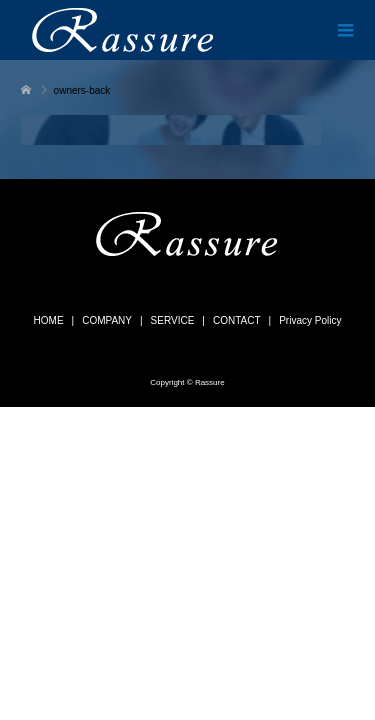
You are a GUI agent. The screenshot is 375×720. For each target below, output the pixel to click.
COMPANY (107, 320)
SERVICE (173, 320)
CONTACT (237, 320)
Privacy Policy (310, 320)
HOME (49, 320)
